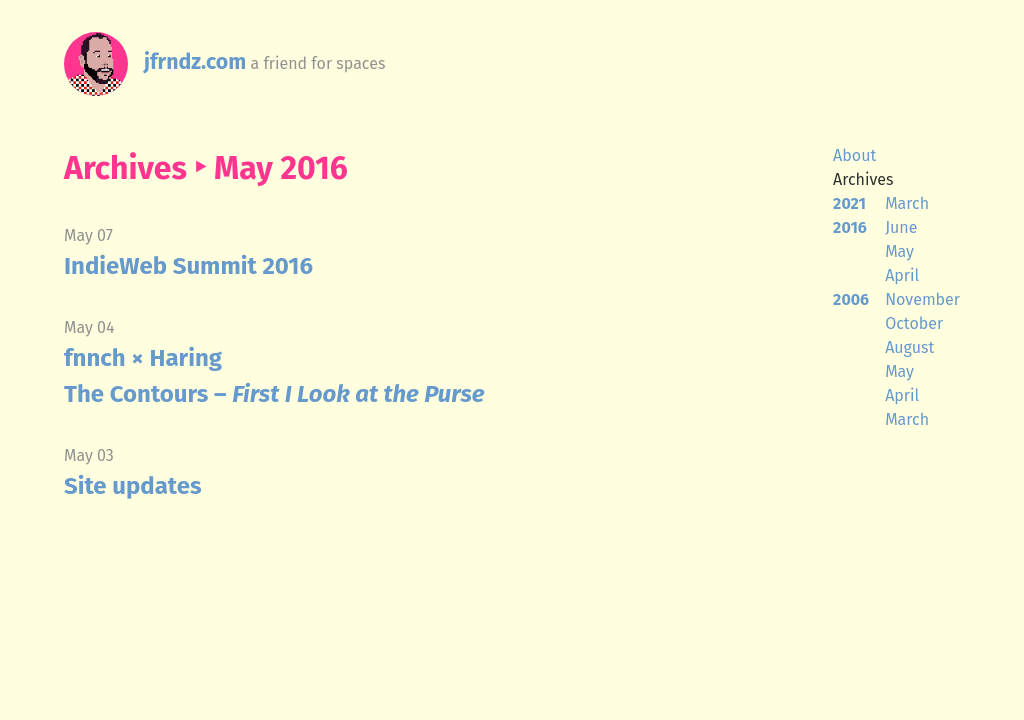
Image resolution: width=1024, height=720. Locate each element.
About (854, 155)
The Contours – (274, 394)
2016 (850, 227)
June (901, 227)
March (907, 203)
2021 (849, 203)
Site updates (133, 486)
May (899, 251)
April (902, 275)
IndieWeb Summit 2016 (188, 266)
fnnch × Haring (143, 358)
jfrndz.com (195, 62)
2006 (851, 299)
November (922, 299)
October (914, 323)
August (909, 347)
